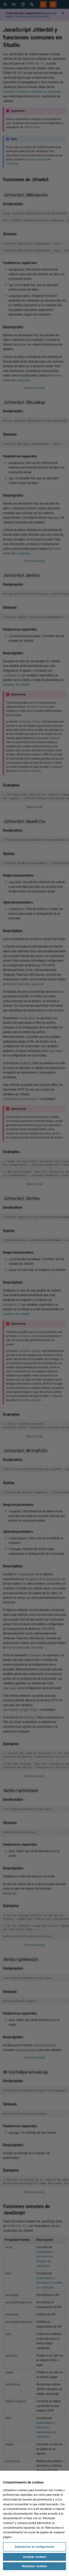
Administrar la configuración (34, 2547)
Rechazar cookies (34, 2566)
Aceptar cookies (34, 2557)
